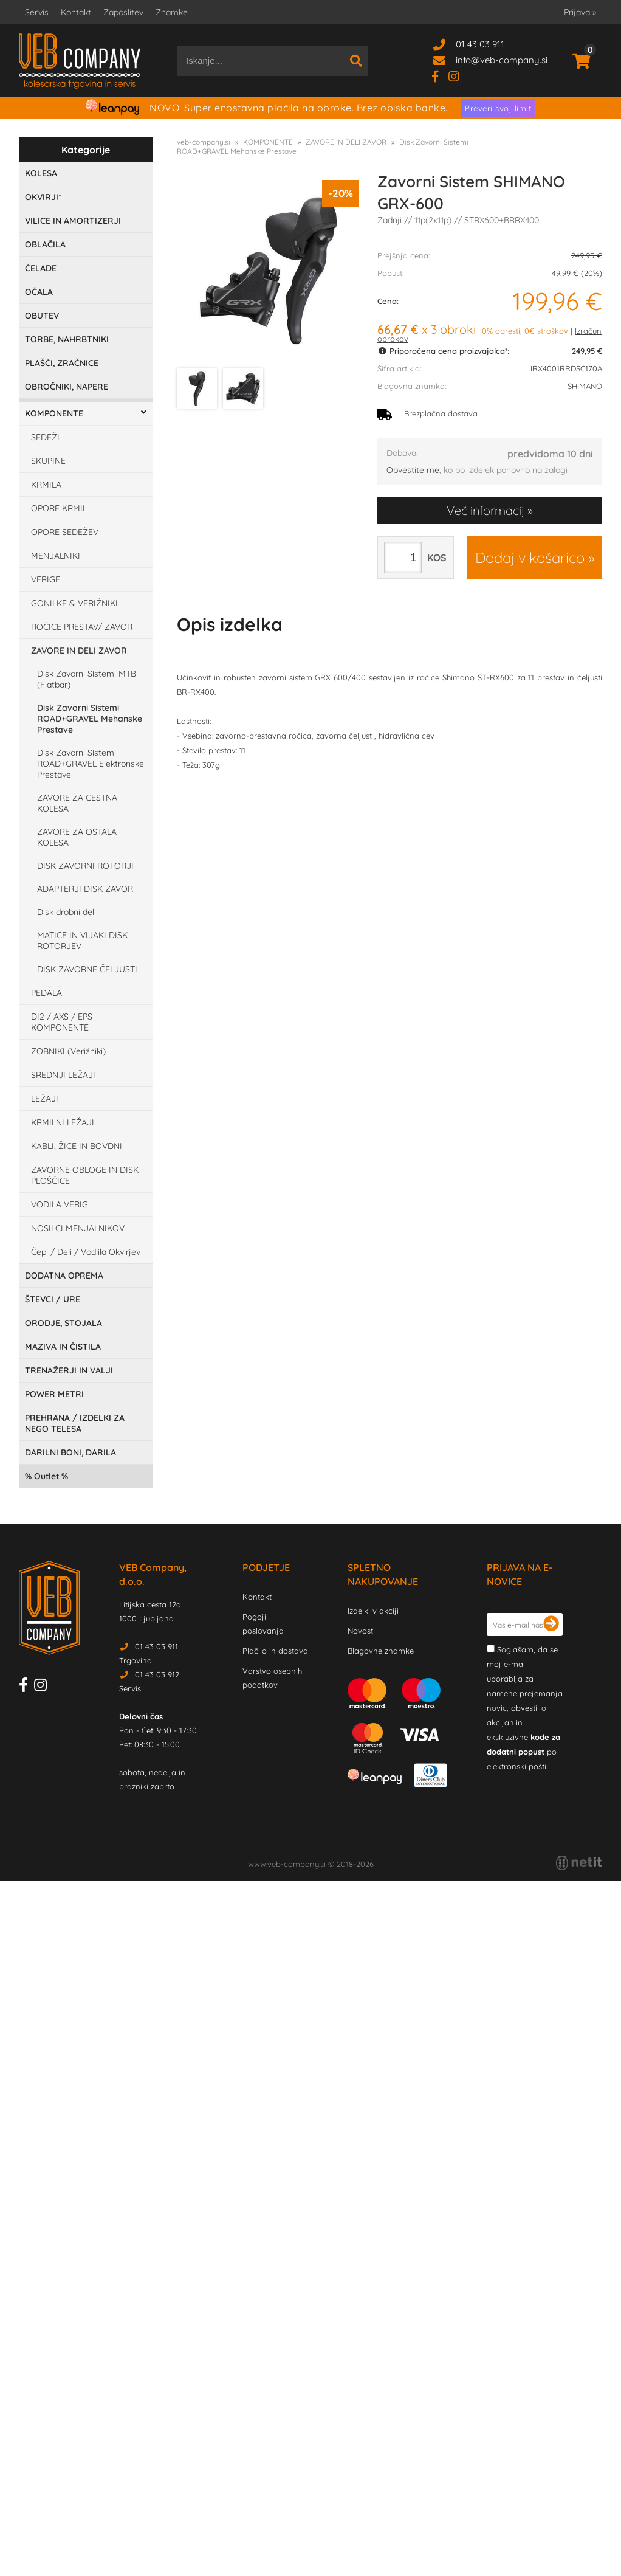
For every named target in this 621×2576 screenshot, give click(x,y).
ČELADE (41, 268)
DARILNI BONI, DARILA (70, 1452)
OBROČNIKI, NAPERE (66, 386)
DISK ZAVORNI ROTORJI (85, 865)
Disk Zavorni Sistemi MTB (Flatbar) (86, 679)
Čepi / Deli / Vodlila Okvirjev (85, 1251)
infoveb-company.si (501, 60)
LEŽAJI (44, 1098)
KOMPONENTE (54, 413)
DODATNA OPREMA (64, 1275)
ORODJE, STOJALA (63, 1322)
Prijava (580, 12)
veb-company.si (203, 142)
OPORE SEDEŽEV (64, 532)
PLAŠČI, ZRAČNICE (61, 362)
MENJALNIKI (55, 555)
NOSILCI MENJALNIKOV (78, 1228)
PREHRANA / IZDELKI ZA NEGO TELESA (75, 1423)
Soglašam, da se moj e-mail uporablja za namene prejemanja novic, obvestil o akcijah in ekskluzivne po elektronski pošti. (525, 1708)
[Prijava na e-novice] (551, 1624)
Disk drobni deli (66, 911)
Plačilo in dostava (275, 1651)
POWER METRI (54, 1394)
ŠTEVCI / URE (52, 1299)
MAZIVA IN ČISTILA (63, 1346)
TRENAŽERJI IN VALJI (69, 1370)
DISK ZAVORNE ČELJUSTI (87, 969)
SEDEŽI (45, 437)
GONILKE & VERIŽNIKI (74, 603)
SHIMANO (585, 386)
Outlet (46, 1476)
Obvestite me (412, 469)
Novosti (361, 1630)
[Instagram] (458, 75)
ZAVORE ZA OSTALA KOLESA (77, 837)
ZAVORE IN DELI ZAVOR (79, 650)
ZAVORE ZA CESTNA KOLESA (77, 803)
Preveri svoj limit (498, 108)
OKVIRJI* (43, 197)
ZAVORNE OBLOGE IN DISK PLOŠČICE (85, 1175)
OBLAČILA (45, 244)
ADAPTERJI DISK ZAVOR (85, 888)
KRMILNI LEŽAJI (62, 1122)
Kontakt (76, 12)
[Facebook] (439, 75)
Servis (37, 12)
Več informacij (485, 510)
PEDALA (46, 992)
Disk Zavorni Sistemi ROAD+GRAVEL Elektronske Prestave (90, 763)
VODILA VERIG (59, 1204)
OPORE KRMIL (59, 508)
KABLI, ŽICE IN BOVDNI (76, 1146)
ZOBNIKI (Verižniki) (68, 1051)
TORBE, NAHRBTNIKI (67, 339)
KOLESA (41, 173)
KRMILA (46, 484)
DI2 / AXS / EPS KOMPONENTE (61, 1022)
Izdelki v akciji (373, 1610)
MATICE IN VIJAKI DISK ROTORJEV (82, 940)
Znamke (172, 12)
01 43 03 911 (480, 44)
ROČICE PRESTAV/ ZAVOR (81, 626)
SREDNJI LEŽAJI (63, 1074)
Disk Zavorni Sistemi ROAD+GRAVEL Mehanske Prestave (89, 718)
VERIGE (45, 579)
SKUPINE (48, 460)
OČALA (39, 291)
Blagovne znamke (381, 1651)
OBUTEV (42, 315)
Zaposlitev (123, 12)
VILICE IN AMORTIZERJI (73, 220)
